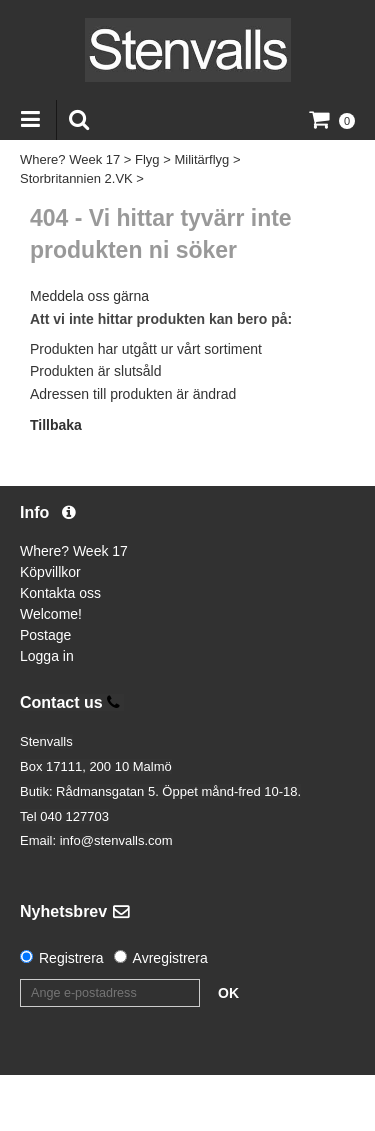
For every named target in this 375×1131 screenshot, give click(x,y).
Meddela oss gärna (89, 296)
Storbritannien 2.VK (76, 178)
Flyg (147, 159)
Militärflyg (201, 159)
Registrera (71, 958)
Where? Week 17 (70, 159)
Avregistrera (170, 958)
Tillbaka (56, 425)
